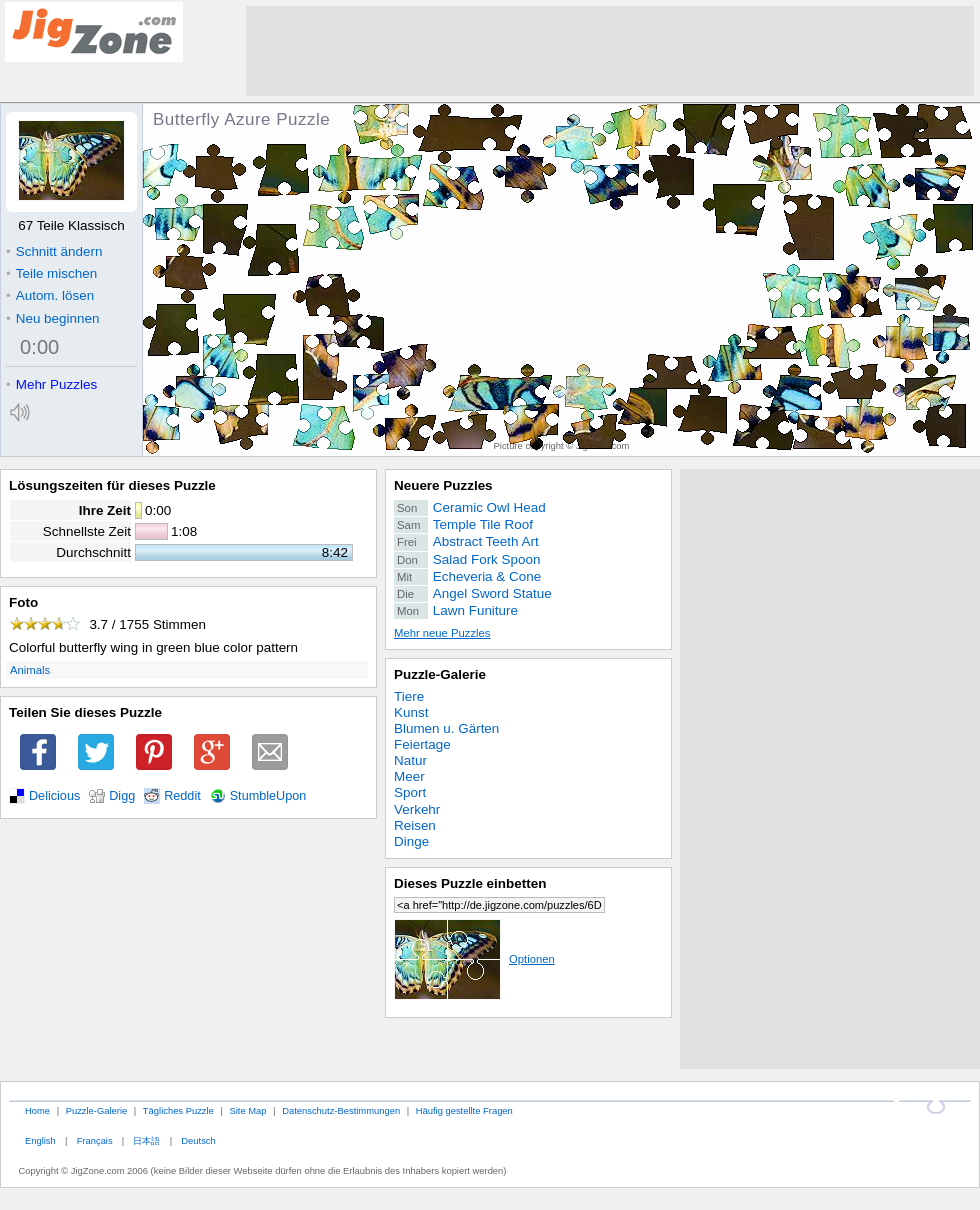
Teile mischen (51, 273)
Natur (410, 760)
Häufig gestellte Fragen (464, 1110)
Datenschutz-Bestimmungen (341, 1110)
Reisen (415, 825)
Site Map (247, 1110)
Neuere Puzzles (443, 485)
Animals (30, 670)
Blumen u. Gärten (446, 728)
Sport (410, 792)
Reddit (182, 796)
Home (37, 1110)
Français (95, 1140)
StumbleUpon (268, 796)
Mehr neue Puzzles (442, 633)
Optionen (474, 959)
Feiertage (422, 744)
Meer (409, 776)
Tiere (409, 696)
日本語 (146, 1140)
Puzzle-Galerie (440, 674)
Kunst (411, 712)
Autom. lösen (50, 295)
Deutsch (198, 1140)
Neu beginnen (52, 318)
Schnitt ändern (54, 251)
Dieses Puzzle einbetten (470, 883)
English (40, 1140)
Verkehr (417, 809)
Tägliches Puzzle (178, 1110)
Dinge (411, 841)
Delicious (54, 796)
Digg (122, 796)
